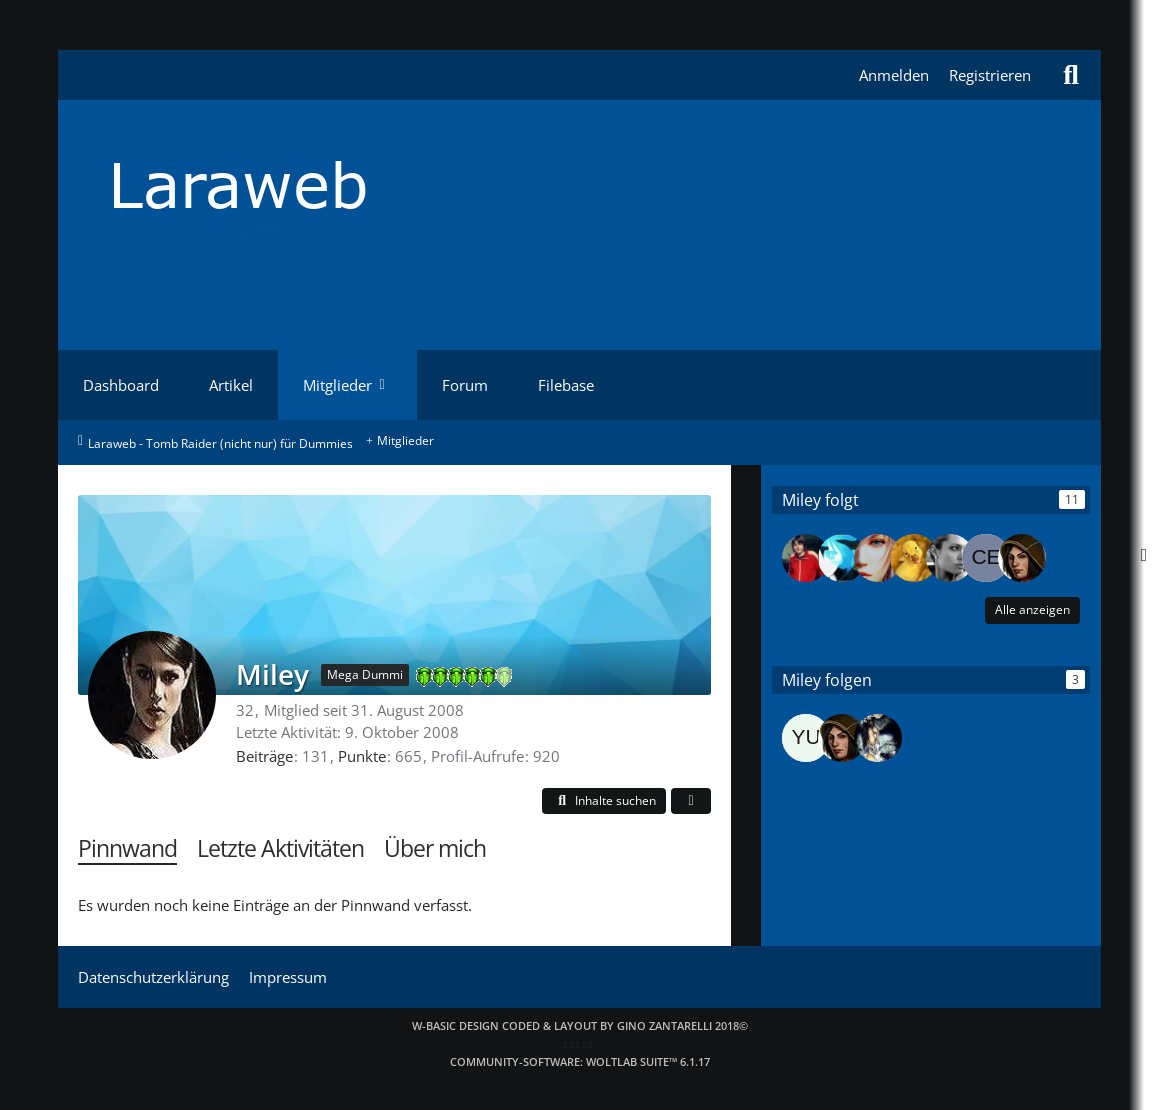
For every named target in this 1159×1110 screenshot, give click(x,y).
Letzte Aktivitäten (280, 848)
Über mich (435, 848)
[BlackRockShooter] (842, 558)
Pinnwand (127, 848)
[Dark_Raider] (1022, 558)
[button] (604, 801)
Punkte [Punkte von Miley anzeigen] (362, 756)
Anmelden (894, 75)
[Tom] (806, 558)
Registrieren (990, 75)
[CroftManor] (878, 738)
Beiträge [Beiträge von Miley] (264, 756)
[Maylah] (914, 558)
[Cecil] (986, 558)
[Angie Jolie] (950, 558)
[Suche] (1071, 75)
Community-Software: (580, 1061)
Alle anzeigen (1032, 609)
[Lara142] (878, 558)
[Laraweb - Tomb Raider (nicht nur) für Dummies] (579, 185)
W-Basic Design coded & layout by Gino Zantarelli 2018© (580, 1025)
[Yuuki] (806, 738)
